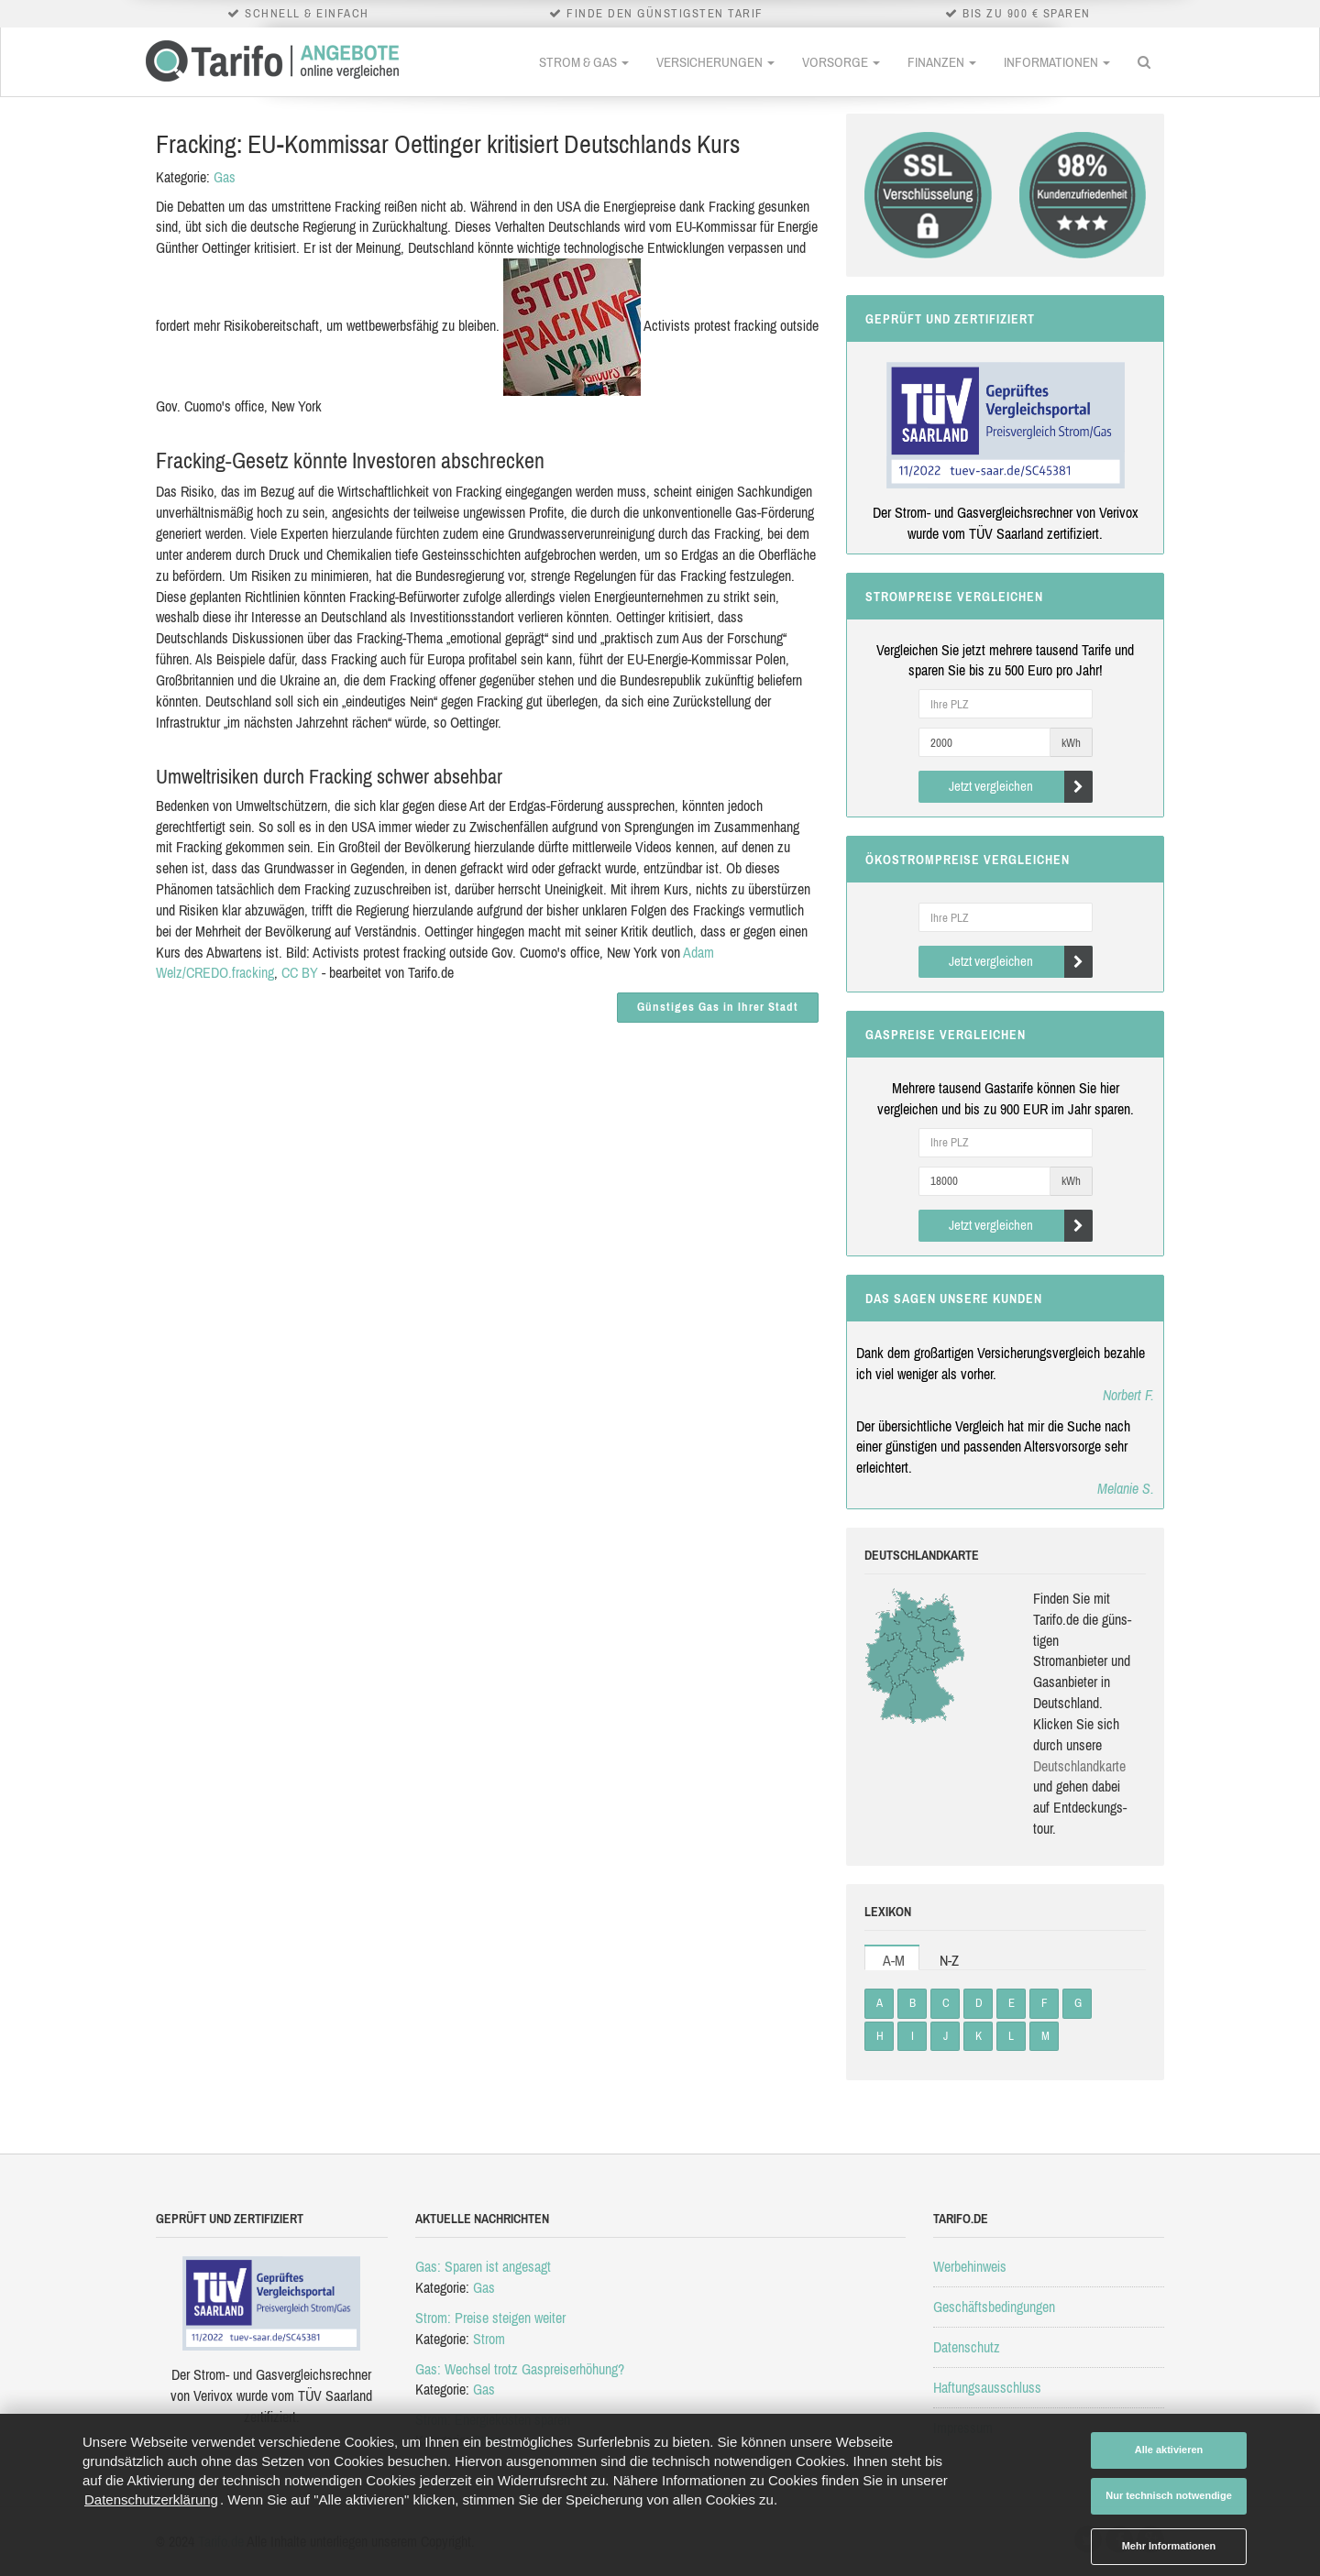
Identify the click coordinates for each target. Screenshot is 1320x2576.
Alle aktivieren (1169, 2449)
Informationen (1057, 62)
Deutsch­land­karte (1079, 1766)
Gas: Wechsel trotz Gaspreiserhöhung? (519, 2369)
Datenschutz (966, 2347)
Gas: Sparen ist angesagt (483, 2266)
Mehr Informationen (1169, 2545)
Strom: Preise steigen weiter (490, 2317)
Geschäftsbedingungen (994, 2306)
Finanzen (942, 62)
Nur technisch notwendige (1169, 2495)
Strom (489, 2338)
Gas (225, 177)
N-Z (949, 1960)
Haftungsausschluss (987, 2387)
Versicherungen (715, 62)
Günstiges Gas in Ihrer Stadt (717, 1007)
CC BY (299, 972)
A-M (894, 1960)
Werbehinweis (969, 2266)
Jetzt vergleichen (1021, 787)
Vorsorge (841, 62)
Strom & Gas (584, 62)
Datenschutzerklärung (151, 2499)
